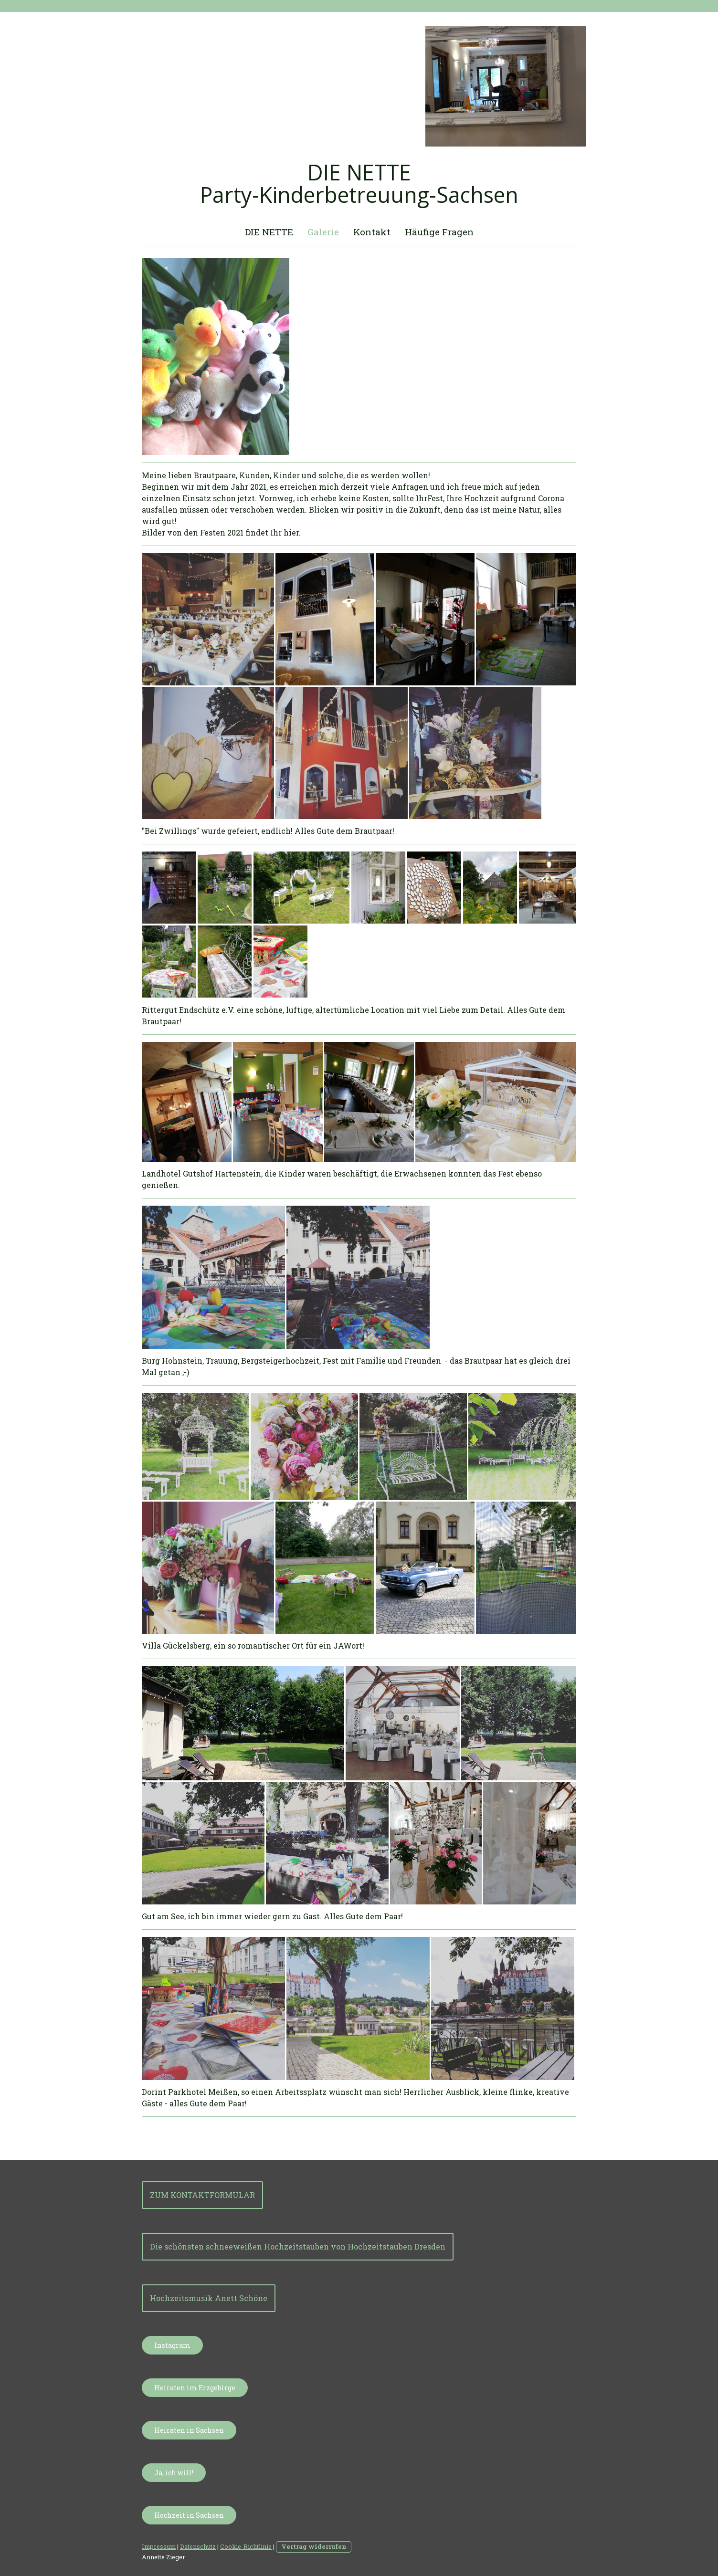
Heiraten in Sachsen (189, 2430)
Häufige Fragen (439, 232)
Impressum (159, 2546)
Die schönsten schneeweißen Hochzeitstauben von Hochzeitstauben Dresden (297, 2246)
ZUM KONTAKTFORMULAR (202, 2195)
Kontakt (372, 232)
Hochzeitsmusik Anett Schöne (208, 2298)
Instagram (172, 2345)
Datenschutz (198, 2546)
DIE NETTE (269, 232)
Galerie (323, 232)
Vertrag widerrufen (313, 2546)
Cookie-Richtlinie (246, 2546)
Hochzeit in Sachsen (189, 2515)
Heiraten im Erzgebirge (194, 2387)
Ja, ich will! (173, 2472)
